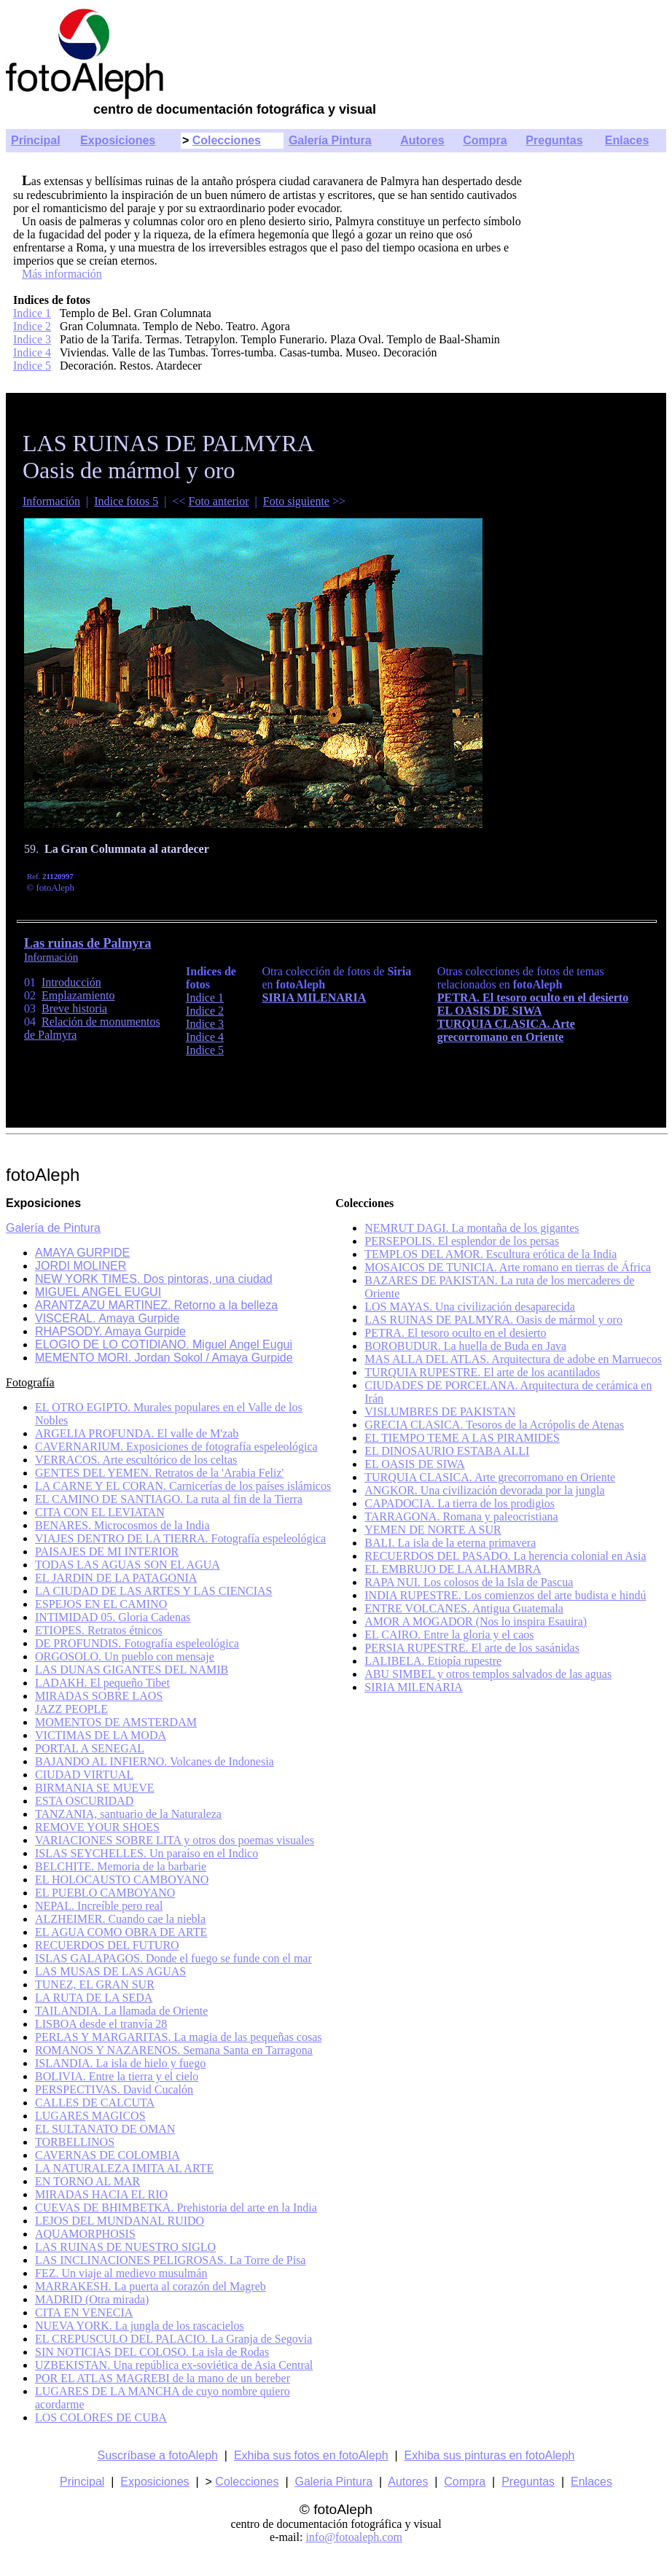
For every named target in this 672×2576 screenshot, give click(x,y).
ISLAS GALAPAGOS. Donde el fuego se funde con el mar (173, 1958)
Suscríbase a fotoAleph (158, 2455)
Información (51, 501)
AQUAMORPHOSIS (85, 2234)
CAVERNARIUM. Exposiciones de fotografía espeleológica (176, 1446)
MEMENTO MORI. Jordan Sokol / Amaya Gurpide (164, 1357)
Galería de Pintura (53, 1228)
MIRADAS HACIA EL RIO (101, 2194)
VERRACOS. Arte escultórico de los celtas (136, 1459)
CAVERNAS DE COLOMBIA (107, 2155)
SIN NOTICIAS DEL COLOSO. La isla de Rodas (152, 2352)
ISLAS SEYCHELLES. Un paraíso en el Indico (146, 1853)
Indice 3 (32, 339)
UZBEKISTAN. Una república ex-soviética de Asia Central (174, 2365)
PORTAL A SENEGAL (89, 1748)
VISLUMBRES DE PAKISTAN (439, 1411)
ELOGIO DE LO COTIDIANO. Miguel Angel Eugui (163, 1344)
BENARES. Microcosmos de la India (122, 1525)
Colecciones (226, 140)
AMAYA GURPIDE (82, 1252)
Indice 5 (32, 365)
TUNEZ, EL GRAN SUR (95, 1984)
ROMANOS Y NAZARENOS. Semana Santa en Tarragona (174, 2050)
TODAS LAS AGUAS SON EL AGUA (127, 1564)
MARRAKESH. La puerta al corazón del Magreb (150, 2286)
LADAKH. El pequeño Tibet (102, 1683)
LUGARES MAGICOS (90, 2115)
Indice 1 (32, 313)
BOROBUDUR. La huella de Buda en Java (465, 1346)
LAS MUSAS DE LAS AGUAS (110, 1971)
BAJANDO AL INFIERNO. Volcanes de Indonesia (154, 1761)
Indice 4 (32, 352)
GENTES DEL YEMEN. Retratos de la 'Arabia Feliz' (159, 1473)
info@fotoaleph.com (353, 2537)
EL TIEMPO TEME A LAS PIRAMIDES (462, 1438)
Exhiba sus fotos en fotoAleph (311, 2455)
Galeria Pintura (333, 2481)
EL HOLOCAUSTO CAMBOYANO (121, 1879)
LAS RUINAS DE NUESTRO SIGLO (125, 2247)
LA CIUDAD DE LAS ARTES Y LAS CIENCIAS (153, 1591)
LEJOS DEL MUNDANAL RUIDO (119, 2220)
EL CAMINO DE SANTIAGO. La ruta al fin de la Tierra (168, 1499)
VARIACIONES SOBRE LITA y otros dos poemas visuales (174, 1840)
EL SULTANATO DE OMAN (105, 2129)
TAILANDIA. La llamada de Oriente (121, 2011)
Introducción (71, 982)
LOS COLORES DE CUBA (101, 2417)
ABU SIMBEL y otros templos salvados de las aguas (488, 1674)
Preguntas (554, 140)
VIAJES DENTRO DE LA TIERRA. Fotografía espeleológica (180, 1538)
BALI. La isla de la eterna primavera (450, 1543)
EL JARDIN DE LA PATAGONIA (116, 1578)
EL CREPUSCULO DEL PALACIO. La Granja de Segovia (173, 2339)
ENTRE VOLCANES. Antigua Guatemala (463, 1608)
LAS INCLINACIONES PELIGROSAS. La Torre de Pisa (170, 2260)
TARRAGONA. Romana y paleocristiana (461, 1516)
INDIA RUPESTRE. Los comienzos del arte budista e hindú (505, 1595)
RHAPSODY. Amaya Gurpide (110, 1331)
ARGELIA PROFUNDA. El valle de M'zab (136, 1433)
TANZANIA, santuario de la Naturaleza (128, 1814)
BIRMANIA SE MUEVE (95, 1787)
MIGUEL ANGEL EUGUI (98, 1292)
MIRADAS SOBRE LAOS (99, 1696)
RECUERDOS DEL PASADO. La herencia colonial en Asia (505, 1556)
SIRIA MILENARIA (413, 1687)
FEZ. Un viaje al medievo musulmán (121, 2273)
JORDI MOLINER (80, 1266)
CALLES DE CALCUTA (95, 2102)
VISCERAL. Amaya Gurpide (107, 1318)
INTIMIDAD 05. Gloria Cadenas (112, 1617)
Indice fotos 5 (126, 501)
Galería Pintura (330, 140)
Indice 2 (32, 326)
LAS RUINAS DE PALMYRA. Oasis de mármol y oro (493, 1320)
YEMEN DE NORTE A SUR (432, 1529)
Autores (422, 140)
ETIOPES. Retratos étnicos (99, 1630)
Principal (35, 140)
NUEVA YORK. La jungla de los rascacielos (139, 2325)
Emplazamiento (78, 995)
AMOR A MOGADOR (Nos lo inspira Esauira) (475, 1621)
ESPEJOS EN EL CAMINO (101, 1604)
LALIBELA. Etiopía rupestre (432, 1661)
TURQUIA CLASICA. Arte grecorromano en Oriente (489, 1477)
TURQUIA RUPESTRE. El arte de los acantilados (482, 1372)
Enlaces (627, 140)
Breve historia (74, 1008)
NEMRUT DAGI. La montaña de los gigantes (471, 1228)
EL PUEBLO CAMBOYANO (105, 1892)
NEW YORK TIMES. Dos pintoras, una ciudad (154, 1279)
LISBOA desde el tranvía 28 (101, 2024)
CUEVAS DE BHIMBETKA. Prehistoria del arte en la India (176, 2207)
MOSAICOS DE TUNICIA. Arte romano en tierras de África (507, 1267)
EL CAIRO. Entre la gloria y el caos (449, 1634)
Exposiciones (117, 140)
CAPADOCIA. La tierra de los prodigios (459, 1503)
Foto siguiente (296, 501)
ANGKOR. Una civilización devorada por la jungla (484, 1490)
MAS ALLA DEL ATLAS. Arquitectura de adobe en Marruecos (513, 1359)
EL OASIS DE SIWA (414, 1464)
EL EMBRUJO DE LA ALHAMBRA (452, 1569)
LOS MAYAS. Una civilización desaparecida (469, 1306)
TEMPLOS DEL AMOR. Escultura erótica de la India (490, 1254)
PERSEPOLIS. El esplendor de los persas (461, 1241)
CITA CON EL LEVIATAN (100, 1512)
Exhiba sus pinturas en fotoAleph (490, 2455)
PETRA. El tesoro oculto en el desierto (455, 1333)
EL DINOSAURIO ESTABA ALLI (446, 1451)
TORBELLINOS (74, 2142)
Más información (62, 274)
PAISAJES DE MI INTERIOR (107, 1551)
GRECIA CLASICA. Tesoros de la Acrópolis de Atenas (494, 1424)
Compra (485, 140)
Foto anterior (219, 501)
